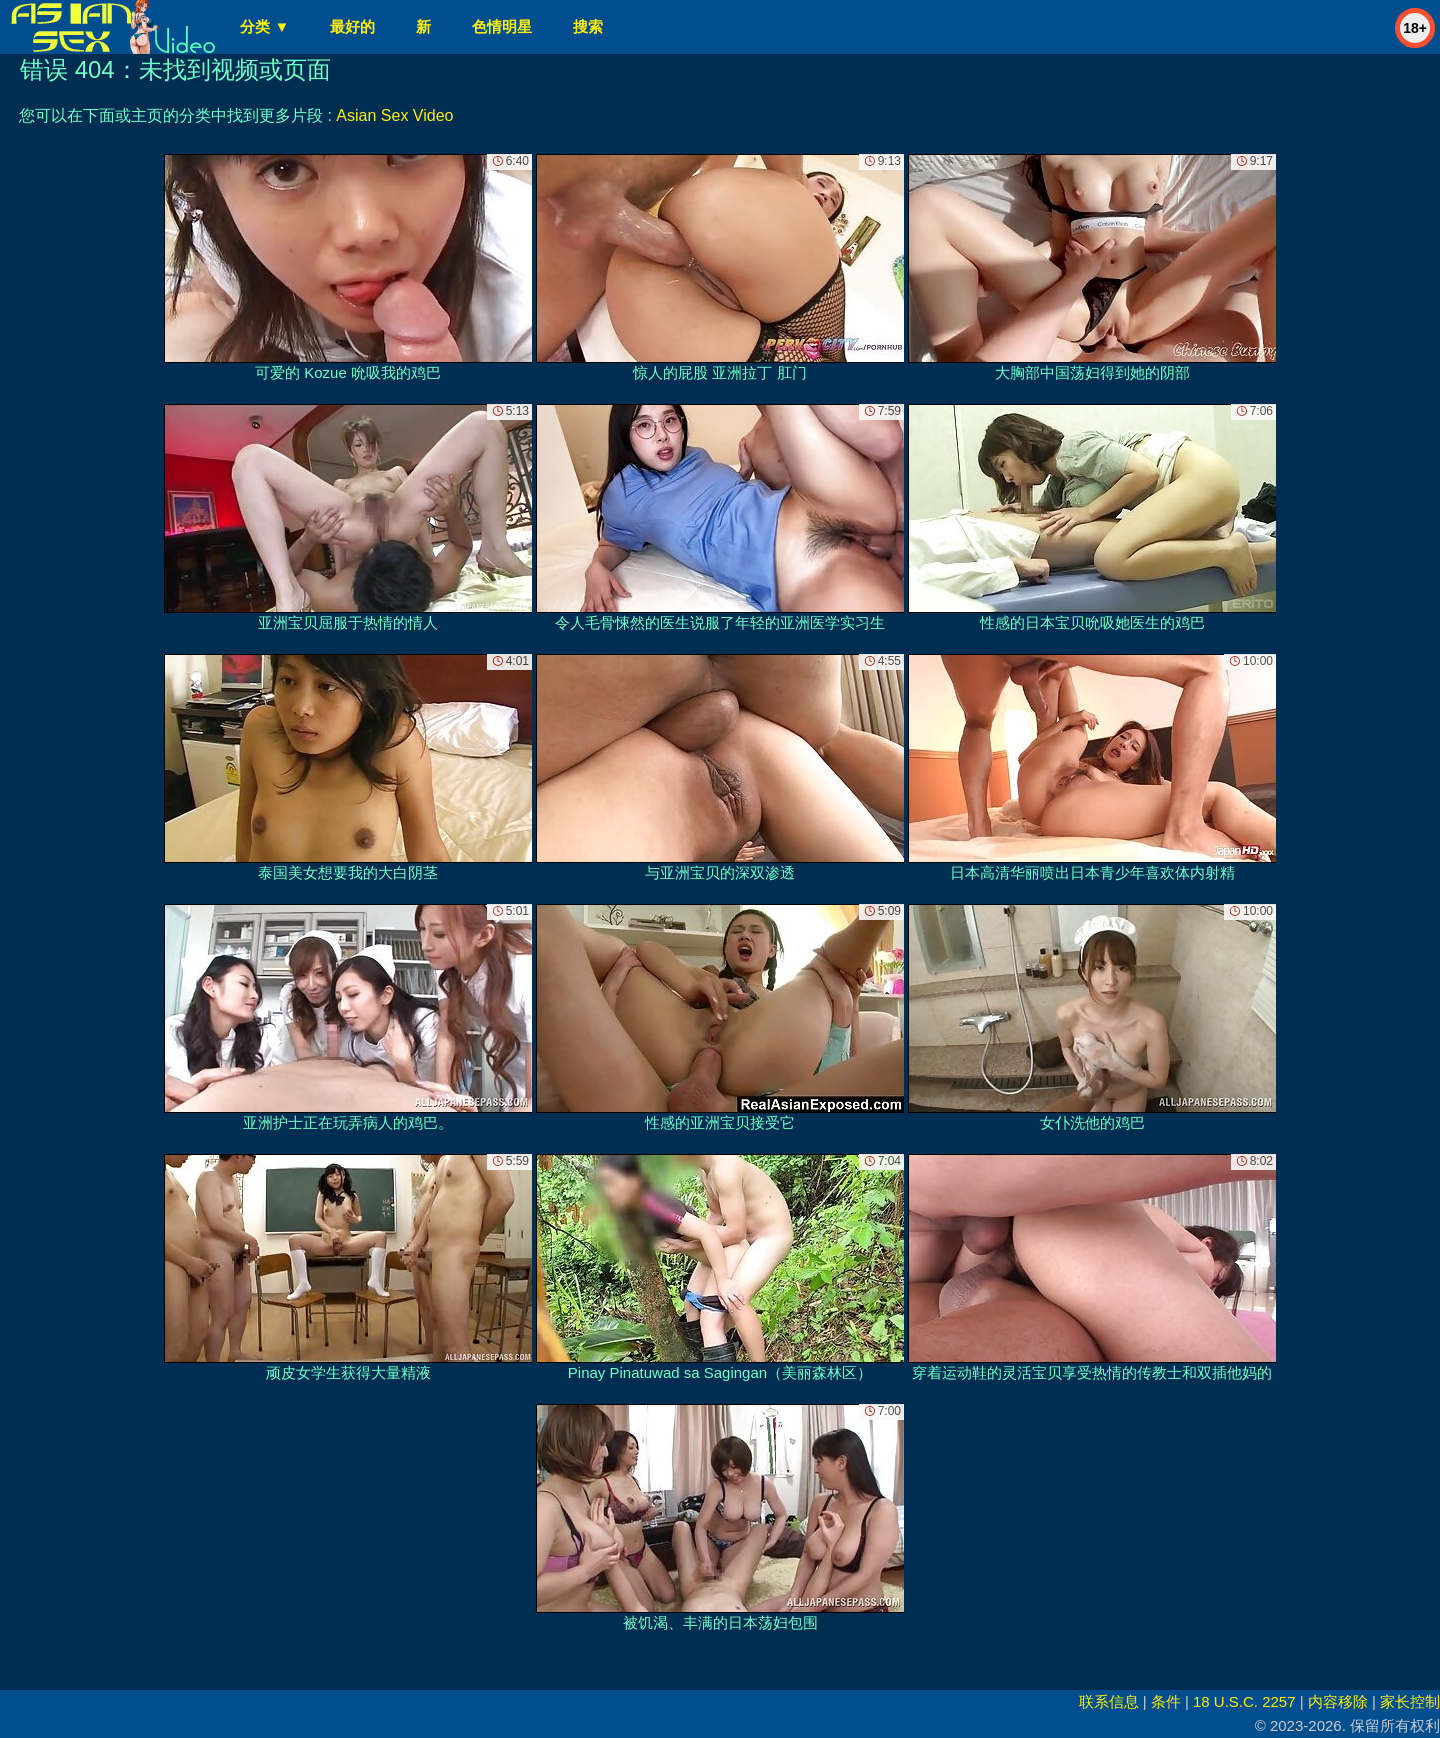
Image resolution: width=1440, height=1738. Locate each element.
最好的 (352, 26)
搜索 (588, 26)
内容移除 (1338, 1701)
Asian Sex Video (394, 115)
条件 (1166, 1701)
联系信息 (1109, 1701)
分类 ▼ (264, 26)
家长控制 (1410, 1701)
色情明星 (502, 26)
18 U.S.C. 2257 (1244, 1701)
